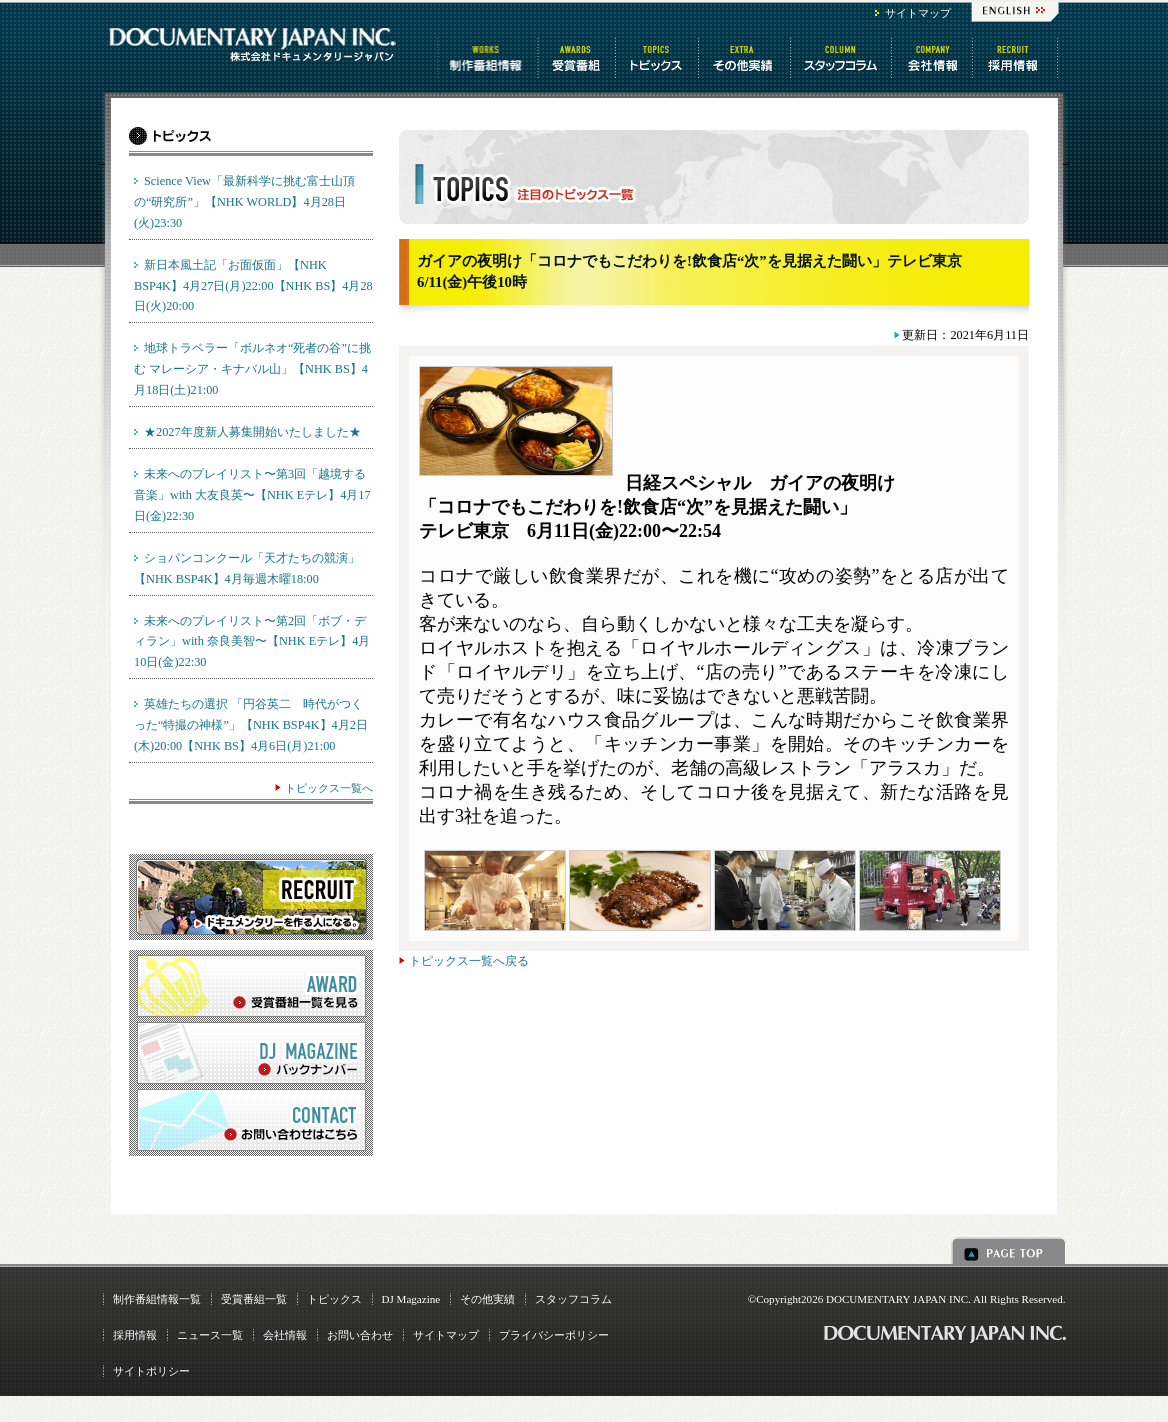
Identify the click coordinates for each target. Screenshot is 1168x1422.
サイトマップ (918, 13)
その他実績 (487, 1299)
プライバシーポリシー (554, 1335)
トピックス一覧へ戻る (469, 961)
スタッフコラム (842, 58)
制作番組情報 (488, 58)
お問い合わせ (360, 1335)
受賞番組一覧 (254, 1299)
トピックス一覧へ (329, 788)
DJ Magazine (411, 1299)
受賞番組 (578, 58)
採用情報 (135, 1335)
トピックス (658, 58)
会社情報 (933, 58)
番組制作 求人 (1016, 58)
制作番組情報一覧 (157, 1299)
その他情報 (746, 58)
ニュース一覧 (210, 1335)
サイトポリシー (151, 1371)
